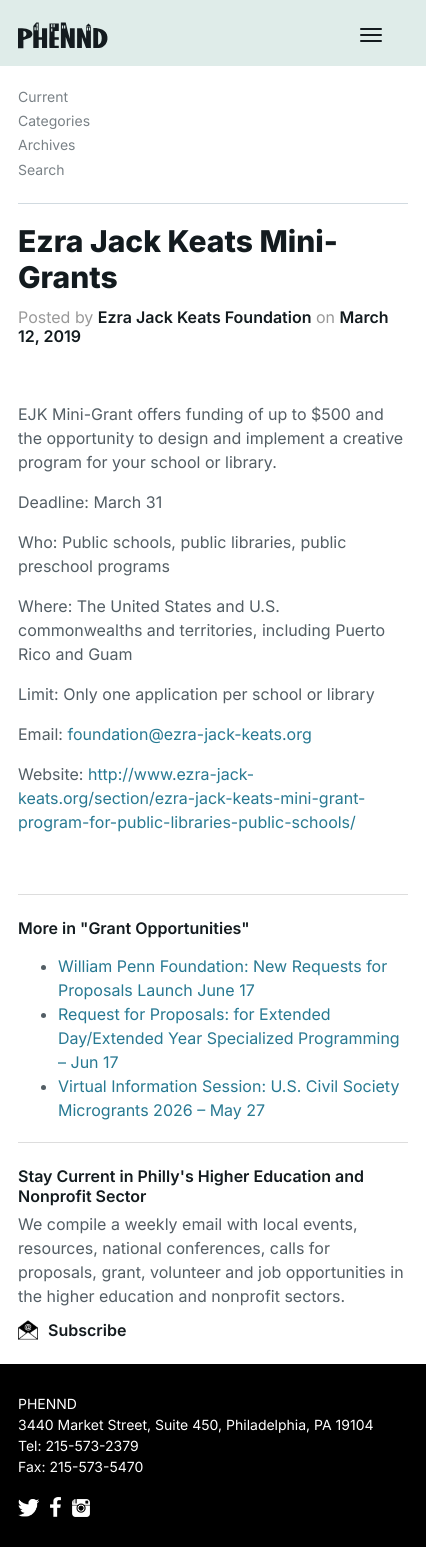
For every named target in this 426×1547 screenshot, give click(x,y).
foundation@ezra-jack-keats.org (189, 734)
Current (43, 97)
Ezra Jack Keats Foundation (205, 317)
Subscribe (72, 1330)
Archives (47, 145)
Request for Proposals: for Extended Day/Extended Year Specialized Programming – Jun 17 (229, 1038)
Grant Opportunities (164, 928)
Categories (54, 121)
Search (41, 170)
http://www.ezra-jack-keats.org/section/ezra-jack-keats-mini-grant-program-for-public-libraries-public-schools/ (191, 798)
